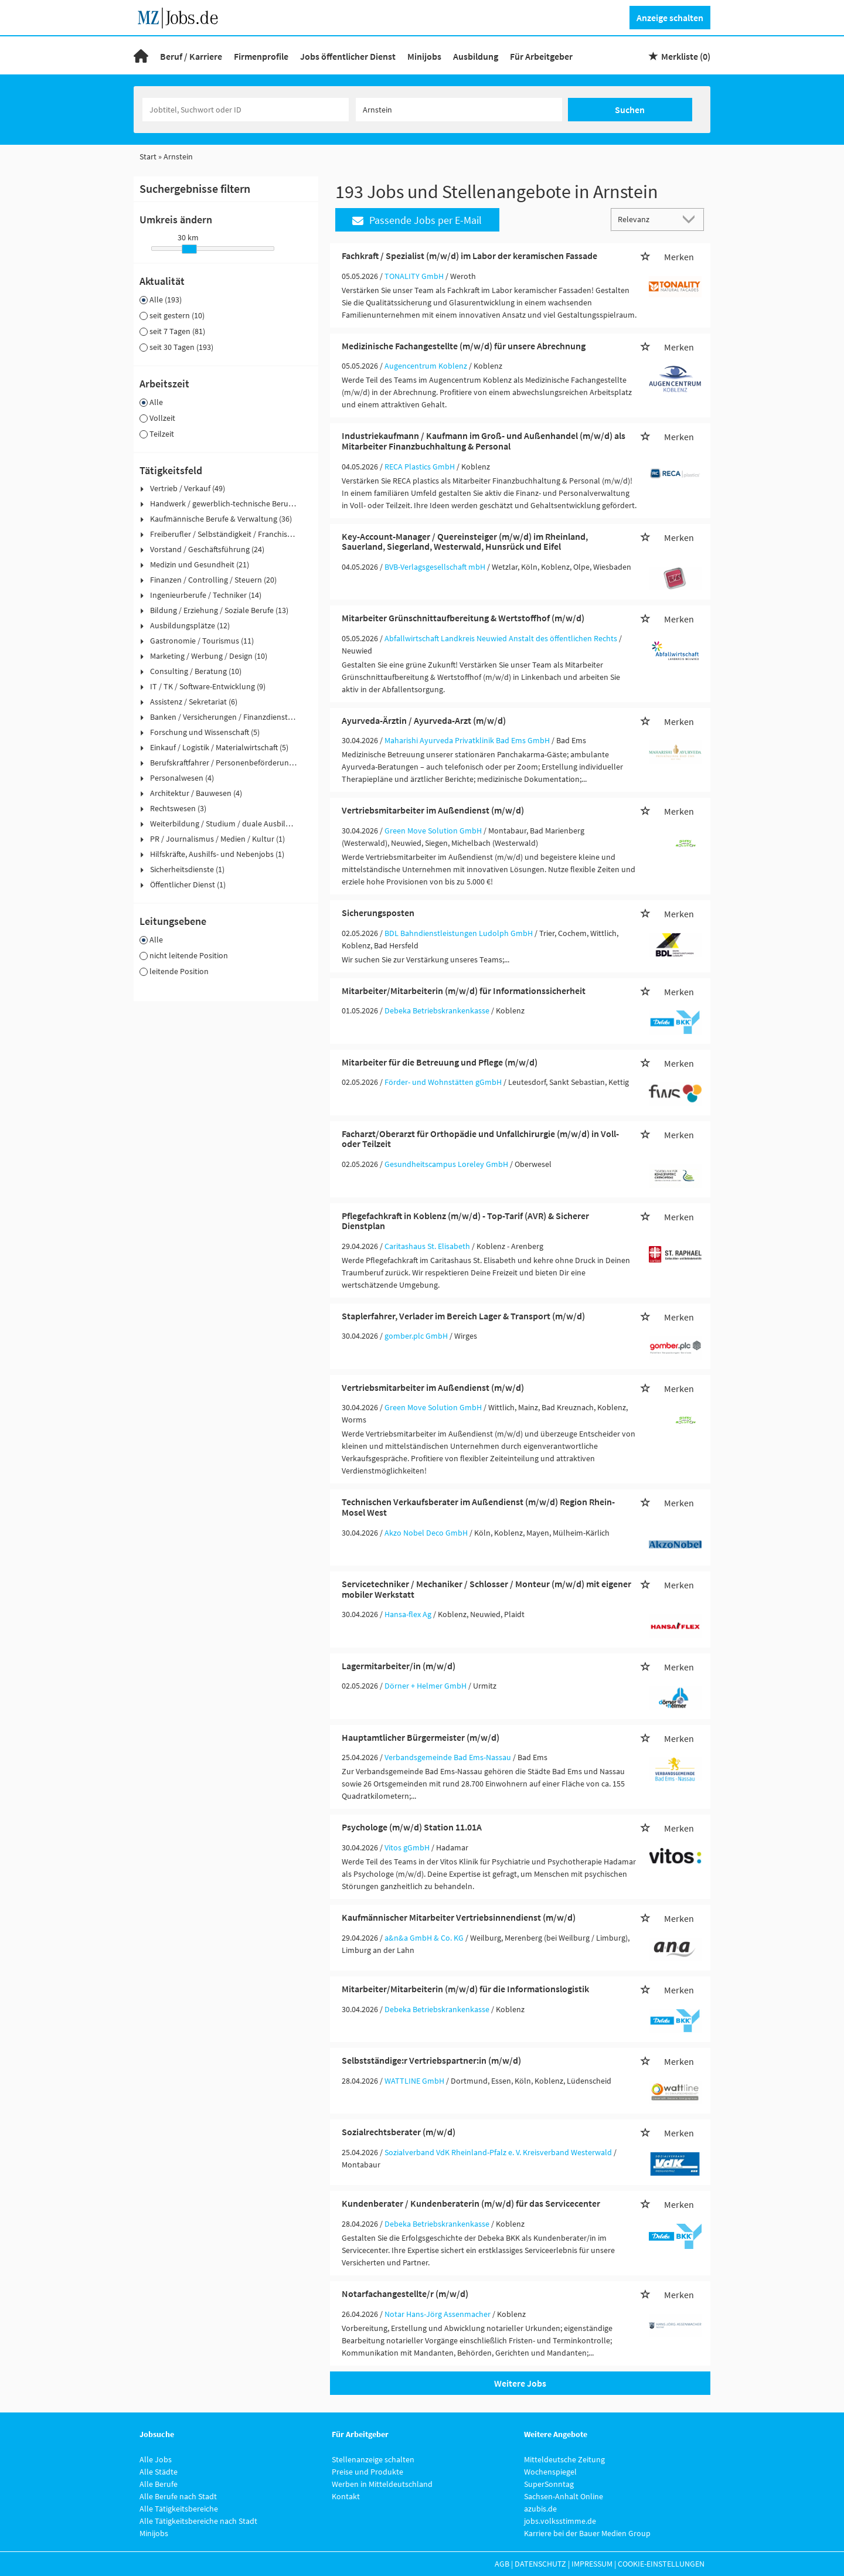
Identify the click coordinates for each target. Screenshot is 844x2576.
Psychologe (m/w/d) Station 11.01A (412, 1827)
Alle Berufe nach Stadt (178, 2496)
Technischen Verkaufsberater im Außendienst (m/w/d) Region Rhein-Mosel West (478, 1507)
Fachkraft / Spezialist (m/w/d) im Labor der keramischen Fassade (469, 255)
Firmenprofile (261, 56)
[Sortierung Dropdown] (691, 219)
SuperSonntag (549, 2484)
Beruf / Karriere (191, 56)
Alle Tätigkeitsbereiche (178, 2508)
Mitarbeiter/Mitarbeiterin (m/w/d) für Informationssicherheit (464, 990)
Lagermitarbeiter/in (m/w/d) (398, 1666)
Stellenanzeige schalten (373, 2459)
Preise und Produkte (367, 2471)
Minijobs (424, 56)
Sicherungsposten (378, 912)
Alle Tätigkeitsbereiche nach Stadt (198, 2521)
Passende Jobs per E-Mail (417, 220)
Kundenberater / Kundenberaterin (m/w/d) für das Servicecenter (471, 2203)
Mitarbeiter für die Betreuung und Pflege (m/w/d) (439, 1062)
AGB (502, 2563)
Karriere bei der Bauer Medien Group (587, 2533)
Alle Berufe (158, 2484)
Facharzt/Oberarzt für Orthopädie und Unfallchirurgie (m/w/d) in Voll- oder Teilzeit (480, 1139)
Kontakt (346, 2496)
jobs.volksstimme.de (560, 2521)
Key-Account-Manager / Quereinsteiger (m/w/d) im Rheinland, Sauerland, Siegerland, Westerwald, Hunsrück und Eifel (465, 541)
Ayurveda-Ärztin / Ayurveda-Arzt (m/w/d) (424, 720)
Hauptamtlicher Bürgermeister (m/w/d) (420, 1737)
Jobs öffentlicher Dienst (348, 56)
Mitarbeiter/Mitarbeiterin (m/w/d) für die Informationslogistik (465, 1989)
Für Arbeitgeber (541, 56)
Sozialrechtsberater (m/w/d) (398, 2132)
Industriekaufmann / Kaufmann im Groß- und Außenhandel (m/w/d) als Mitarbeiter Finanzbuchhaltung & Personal (483, 441)
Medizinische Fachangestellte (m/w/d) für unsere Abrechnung (464, 346)
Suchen (630, 109)
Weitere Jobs (520, 2383)
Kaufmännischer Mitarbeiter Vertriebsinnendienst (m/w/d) (459, 1917)
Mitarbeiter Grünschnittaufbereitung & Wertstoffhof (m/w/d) (463, 618)
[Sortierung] (646, 219)
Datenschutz (540, 2563)
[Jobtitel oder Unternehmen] (245, 109)
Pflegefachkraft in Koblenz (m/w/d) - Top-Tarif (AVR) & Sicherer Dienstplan (465, 1221)
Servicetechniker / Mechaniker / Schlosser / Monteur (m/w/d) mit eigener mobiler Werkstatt (486, 1589)
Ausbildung (475, 56)
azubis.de (540, 2508)
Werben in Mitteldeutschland (382, 2484)
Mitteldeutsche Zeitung (564, 2459)
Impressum (591, 2563)
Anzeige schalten (670, 17)
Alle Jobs (155, 2459)
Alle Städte (158, 2471)
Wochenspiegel (550, 2471)
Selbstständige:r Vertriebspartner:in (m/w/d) (431, 2060)
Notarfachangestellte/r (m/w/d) (405, 2293)
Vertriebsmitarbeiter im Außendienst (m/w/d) (433, 810)
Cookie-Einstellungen (661, 2563)
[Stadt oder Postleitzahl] (459, 109)
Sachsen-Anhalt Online (563, 2496)
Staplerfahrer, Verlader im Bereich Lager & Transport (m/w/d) (463, 1316)
